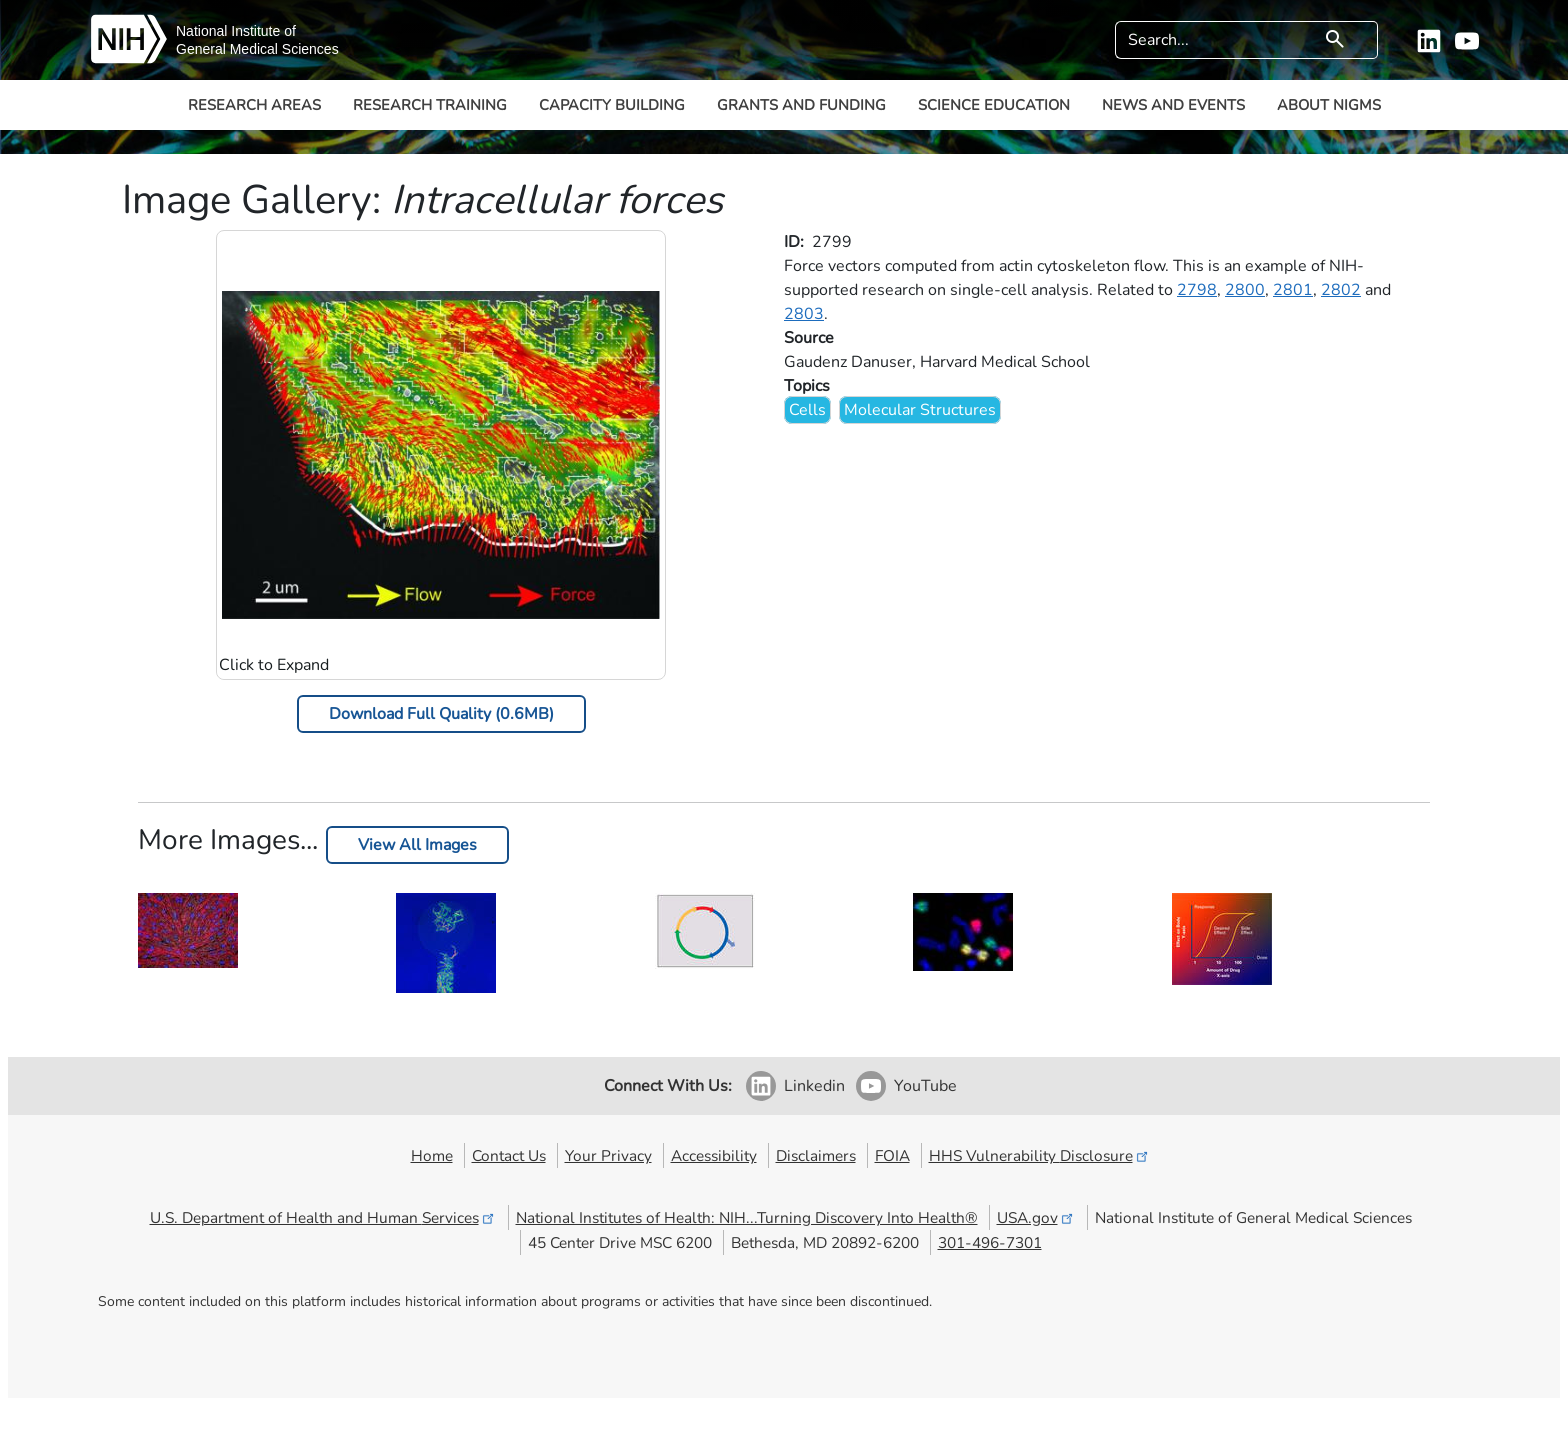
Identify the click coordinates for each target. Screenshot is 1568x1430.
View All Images (417, 845)
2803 (804, 314)
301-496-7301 (990, 1242)
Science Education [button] (994, 105)
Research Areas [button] (254, 105)
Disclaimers (816, 1155)
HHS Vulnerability (1040, 1155)
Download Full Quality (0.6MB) (441, 714)
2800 (1245, 290)
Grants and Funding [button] (801, 105)
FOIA (892, 1155)
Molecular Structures (920, 410)
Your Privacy (608, 1155)
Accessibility (714, 1155)
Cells (807, 410)
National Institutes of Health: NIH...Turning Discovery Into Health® (747, 1217)
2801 (1293, 290)
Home (432, 1155)
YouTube (925, 1086)
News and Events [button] (1173, 105)
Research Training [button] (430, 105)
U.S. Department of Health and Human (323, 1217)
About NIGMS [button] (1329, 105)
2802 (1341, 290)
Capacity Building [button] (612, 105)
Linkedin (814, 1086)
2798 (1197, 290)
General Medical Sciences (257, 49)
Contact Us (509, 1155)
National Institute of (236, 31)
